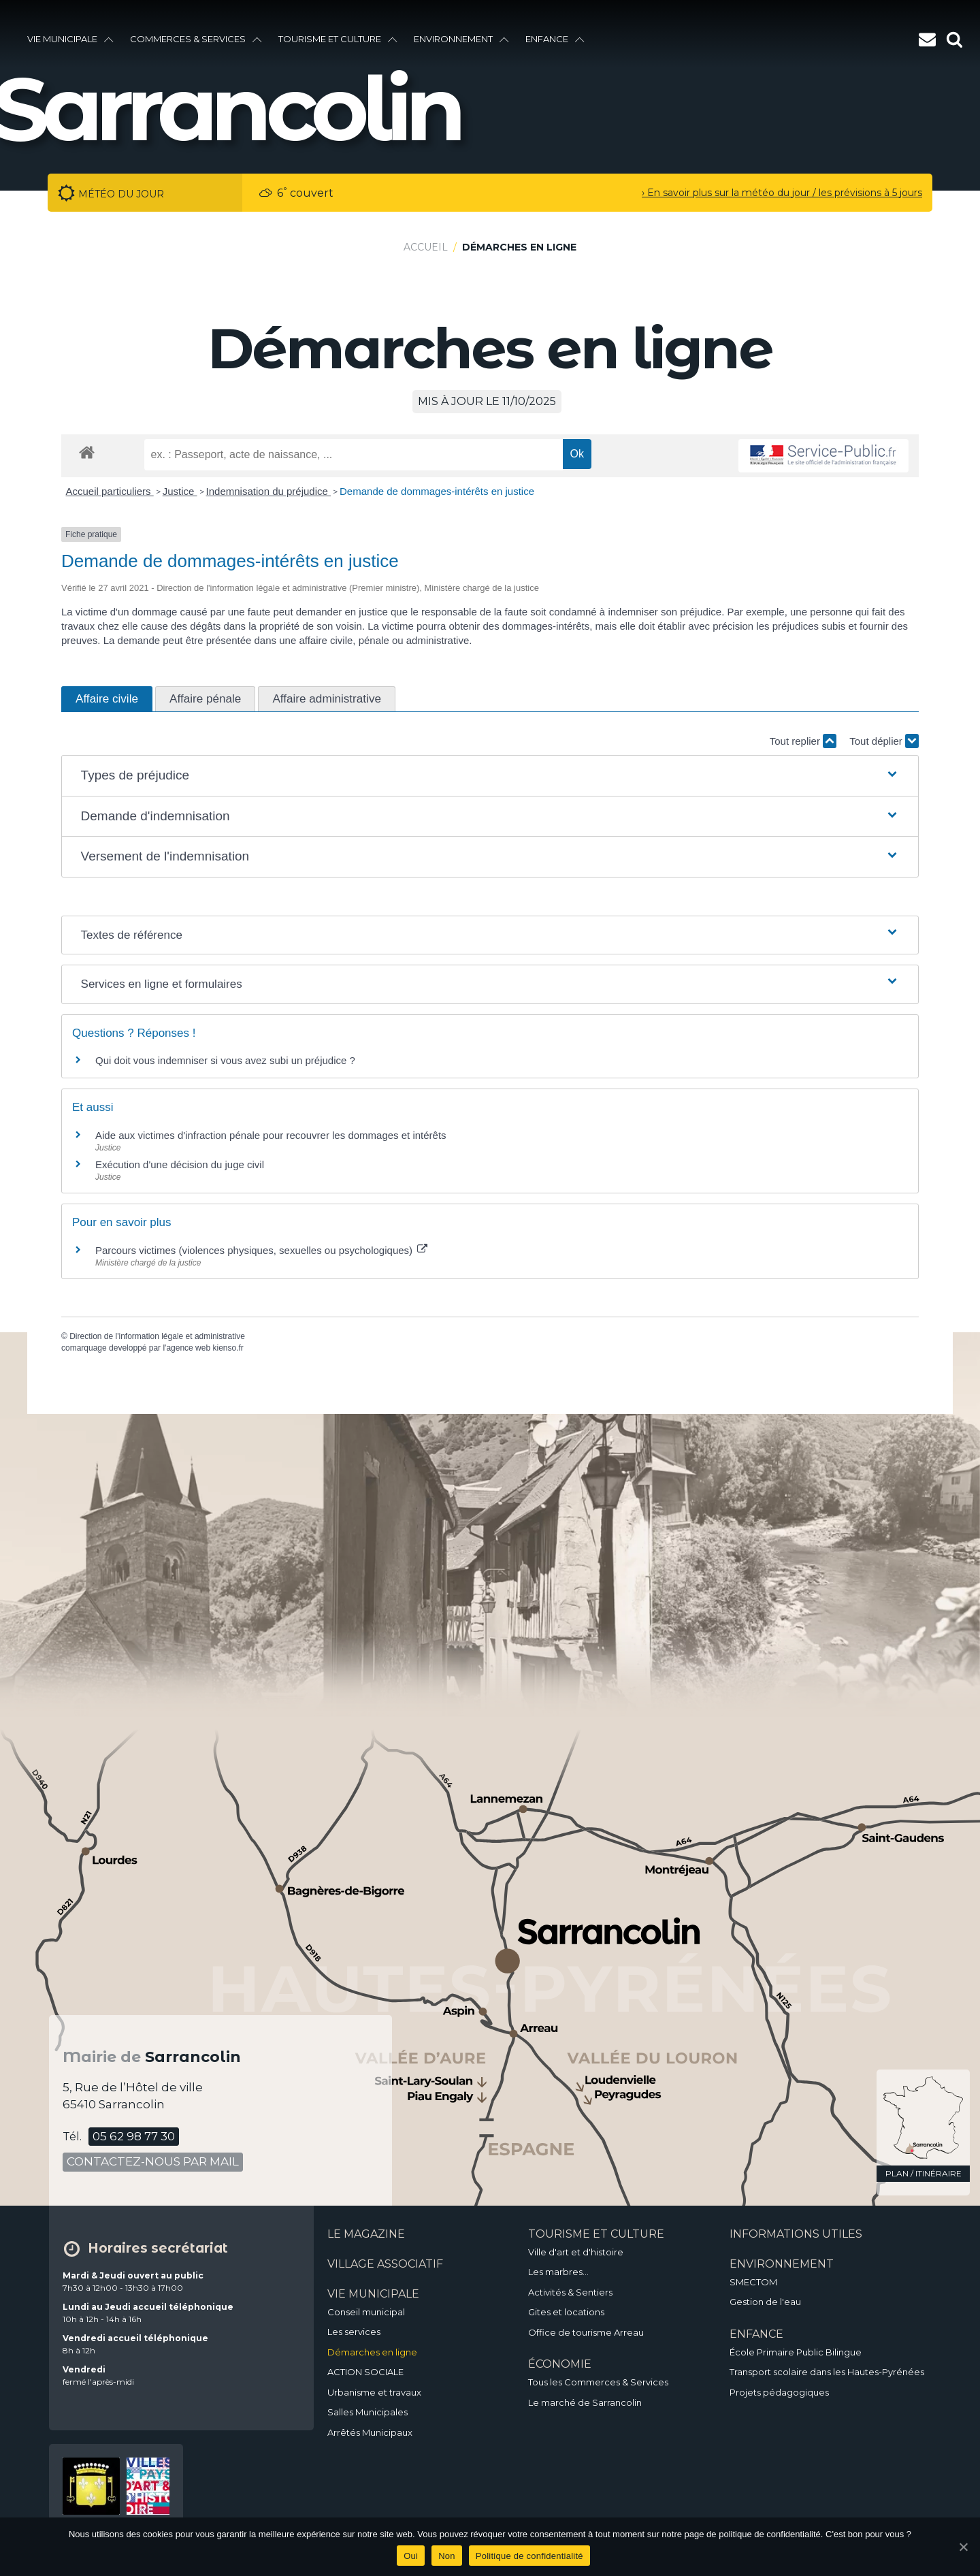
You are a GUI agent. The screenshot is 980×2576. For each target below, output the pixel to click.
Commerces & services (196, 38)
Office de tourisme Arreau (586, 2332)
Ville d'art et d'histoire (575, 2252)
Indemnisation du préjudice (268, 491)
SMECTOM (753, 2281)
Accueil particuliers (110, 491)
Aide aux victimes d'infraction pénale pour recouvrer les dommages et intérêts (270, 1135)
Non (446, 2556)
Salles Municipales (367, 2411)
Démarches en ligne (372, 2352)
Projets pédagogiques (779, 2392)
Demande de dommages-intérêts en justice (437, 491)
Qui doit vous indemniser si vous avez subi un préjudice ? (225, 1060)
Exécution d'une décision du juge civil (179, 1164)
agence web (188, 1348)
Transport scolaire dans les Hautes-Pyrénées (827, 2371)
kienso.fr (227, 1348)
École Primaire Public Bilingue (796, 2352)
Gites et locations (566, 2311)
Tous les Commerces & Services (598, 2382)
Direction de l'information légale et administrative (157, 1336)
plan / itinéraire (923, 2173)
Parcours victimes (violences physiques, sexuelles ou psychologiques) (261, 1250)
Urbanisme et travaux (374, 2392)
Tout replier (803, 741)
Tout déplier (884, 741)
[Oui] (963, 2547)
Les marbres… (558, 2271)
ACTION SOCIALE (365, 2371)
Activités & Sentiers (570, 2292)
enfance (555, 38)
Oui (411, 2556)
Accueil (426, 247)
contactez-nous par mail (153, 2161)
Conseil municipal (366, 2311)
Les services (353, 2331)
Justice (180, 491)
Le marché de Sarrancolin (585, 2402)
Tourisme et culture (337, 38)
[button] (490, 776)
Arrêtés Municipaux (369, 2432)
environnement (461, 38)
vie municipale (70, 38)
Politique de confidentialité (529, 2556)
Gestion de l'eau (765, 2301)
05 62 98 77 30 (134, 2136)
